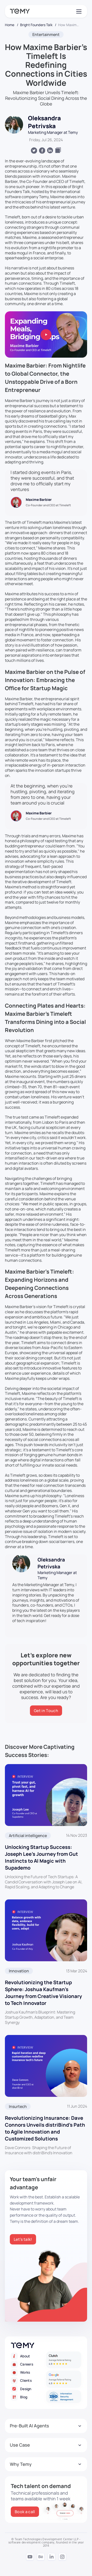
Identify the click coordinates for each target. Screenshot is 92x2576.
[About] (28, 2356)
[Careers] (28, 2364)
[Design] (28, 2388)
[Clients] (28, 2380)
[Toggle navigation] (78, 11)
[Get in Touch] (46, 1710)
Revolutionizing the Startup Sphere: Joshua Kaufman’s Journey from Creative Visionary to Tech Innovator (43, 1992)
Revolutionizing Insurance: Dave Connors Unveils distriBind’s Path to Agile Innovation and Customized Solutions (45, 2128)
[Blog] (28, 2397)
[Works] (28, 2372)
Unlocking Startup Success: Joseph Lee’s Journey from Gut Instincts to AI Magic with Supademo (41, 1857)
